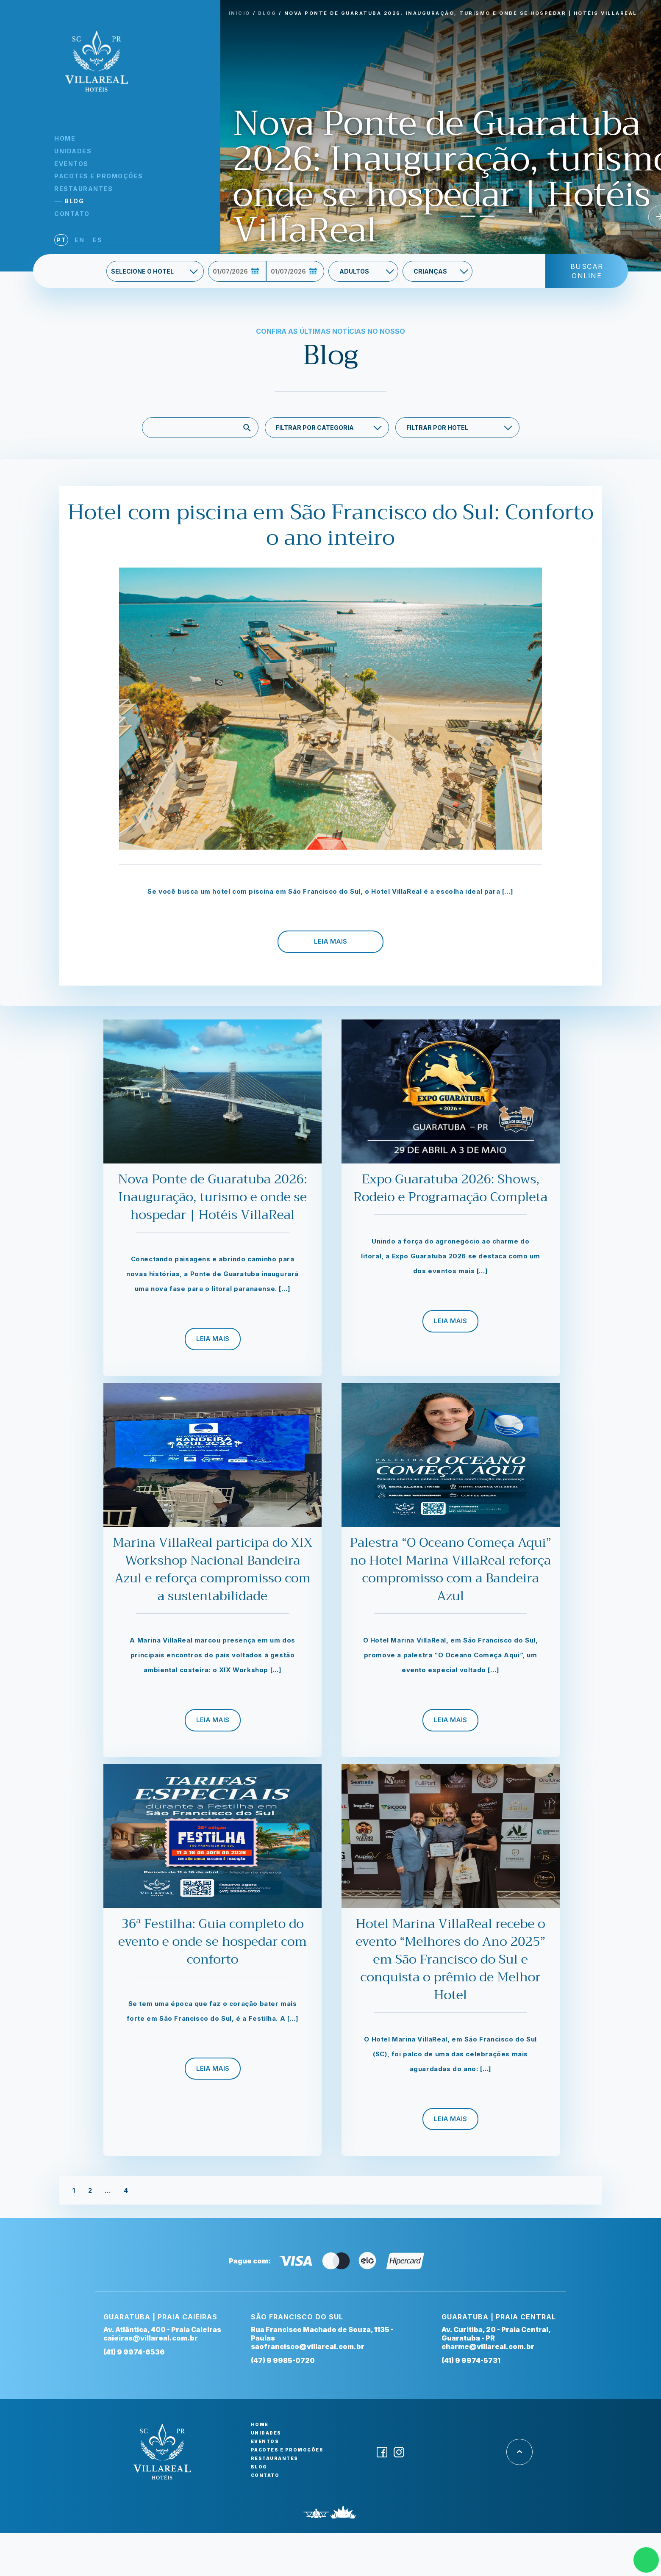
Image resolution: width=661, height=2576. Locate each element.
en (79, 240)
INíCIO (239, 13)
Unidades (73, 151)
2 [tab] (465, 220)
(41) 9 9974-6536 (134, 2352)
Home (64, 138)
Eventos (71, 163)
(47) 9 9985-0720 (283, 2360)
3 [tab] (484, 220)
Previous (287, 217)
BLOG (267, 13)
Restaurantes (83, 188)
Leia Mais (330, 941)
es (97, 240)
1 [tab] (446, 220)
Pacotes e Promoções (98, 176)
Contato (72, 213)
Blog (74, 201)
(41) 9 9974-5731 (471, 2360)
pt (61, 240)
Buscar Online (586, 271)
